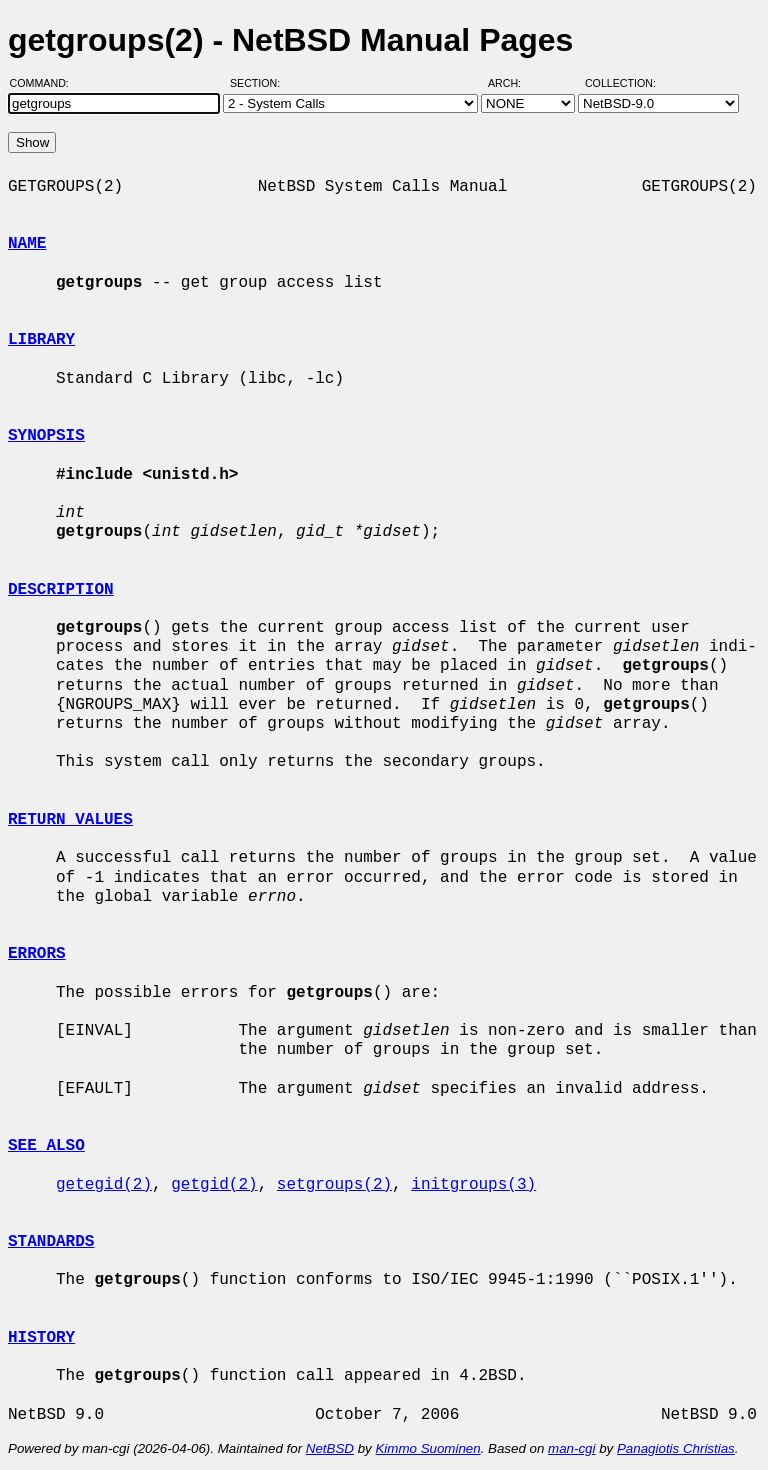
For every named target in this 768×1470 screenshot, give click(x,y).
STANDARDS (51, 1242)
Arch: (513, 83)
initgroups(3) (473, 1185)
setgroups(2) (334, 1185)
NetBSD (330, 1448)
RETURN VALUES (70, 820)
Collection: (620, 83)
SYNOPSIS (46, 436)
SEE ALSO (46, 1146)
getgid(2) (214, 1185)
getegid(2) (104, 1185)
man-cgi (571, 1448)
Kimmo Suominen (427, 1448)
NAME (27, 244)
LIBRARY (41, 340)
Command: (45, 83)
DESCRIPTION (61, 590)
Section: (259, 83)
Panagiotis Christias (676, 1448)
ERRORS (37, 954)
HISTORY (41, 1338)
